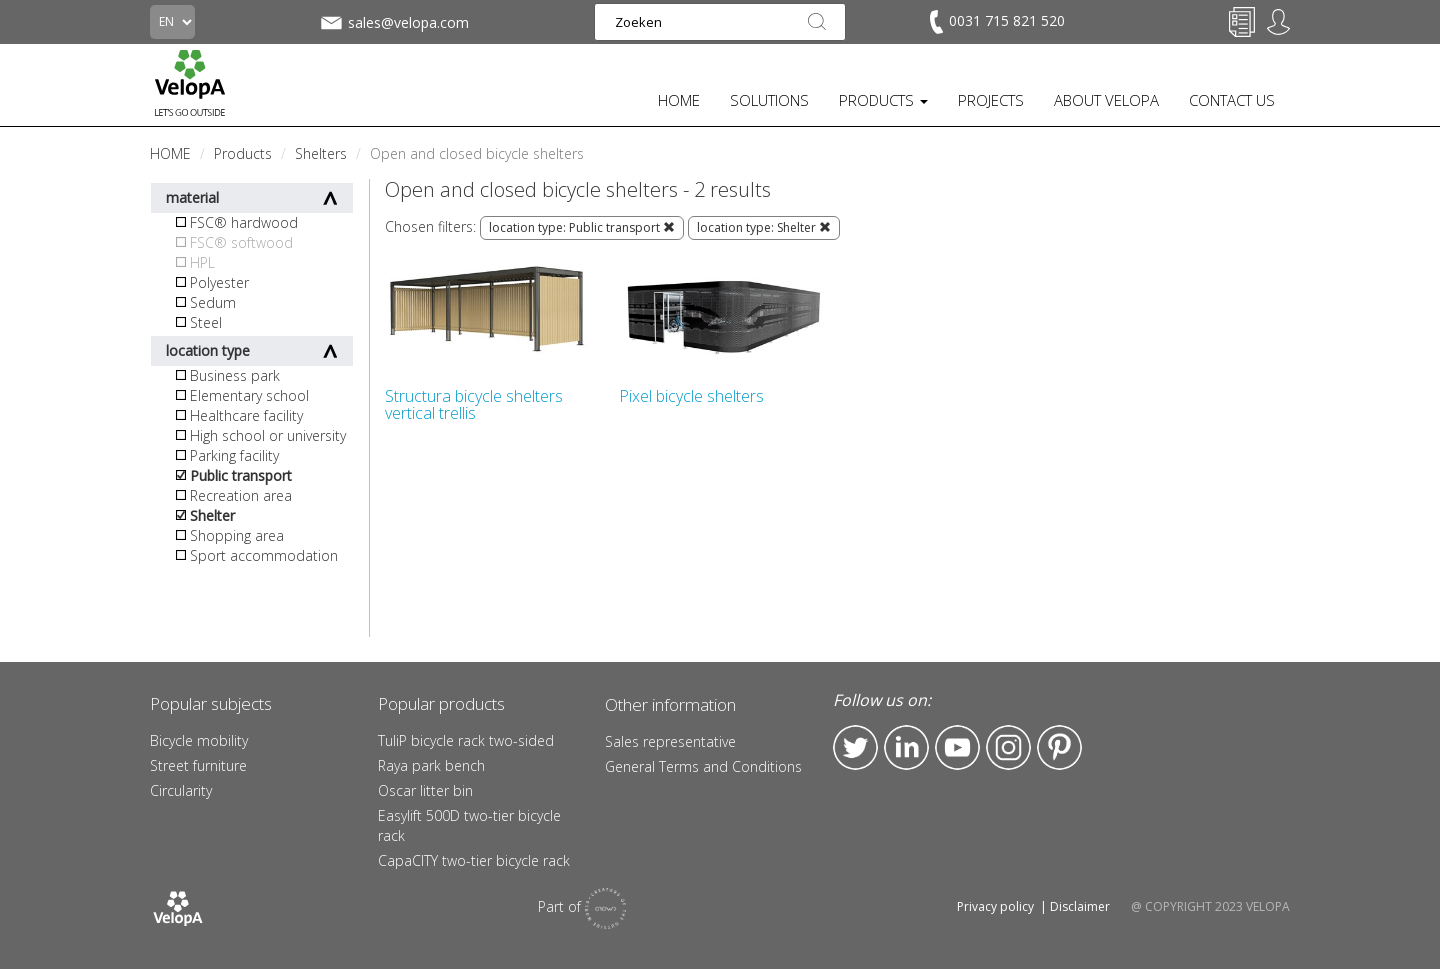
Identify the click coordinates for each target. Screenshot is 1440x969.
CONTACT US (1232, 100)
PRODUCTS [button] (883, 100)
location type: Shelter (764, 227)
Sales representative (670, 741)
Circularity (181, 790)
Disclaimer (1080, 906)
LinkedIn (906, 747)
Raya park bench (431, 765)
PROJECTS (991, 100)
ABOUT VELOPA (1106, 100)
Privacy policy (995, 906)
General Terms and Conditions (703, 766)
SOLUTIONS (769, 100)
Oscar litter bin (425, 790)
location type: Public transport (582, 227)
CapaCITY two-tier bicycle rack (474, 860)
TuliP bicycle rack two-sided (466, 740)
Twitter (855, 747)
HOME (679, 100)
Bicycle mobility (199, 740)
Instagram (1008, 747)
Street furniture (198, 765)
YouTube (957, 747)
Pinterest (1059, 747)
